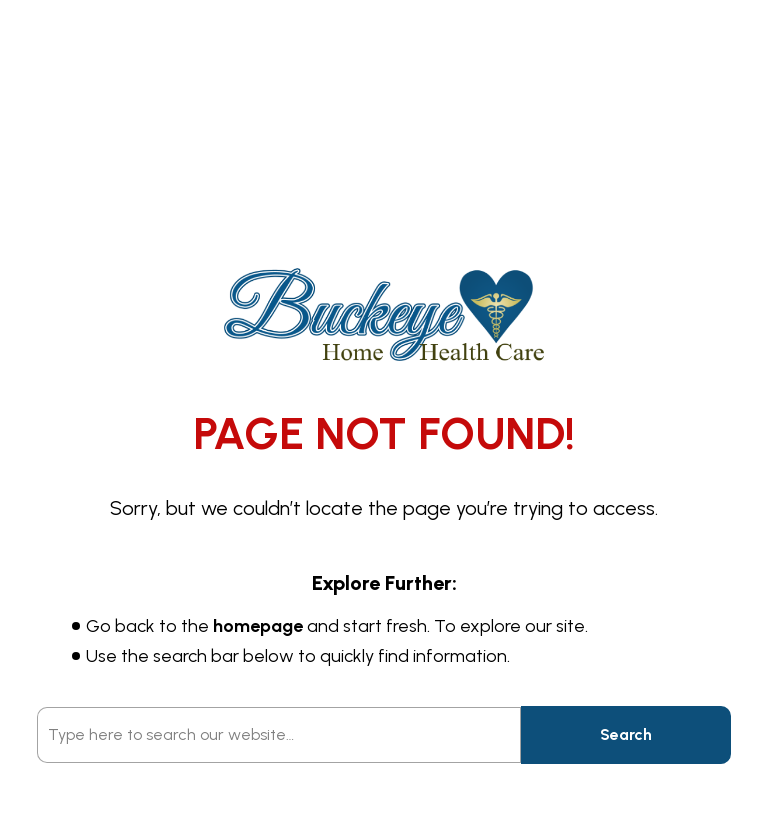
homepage (258, 626)
